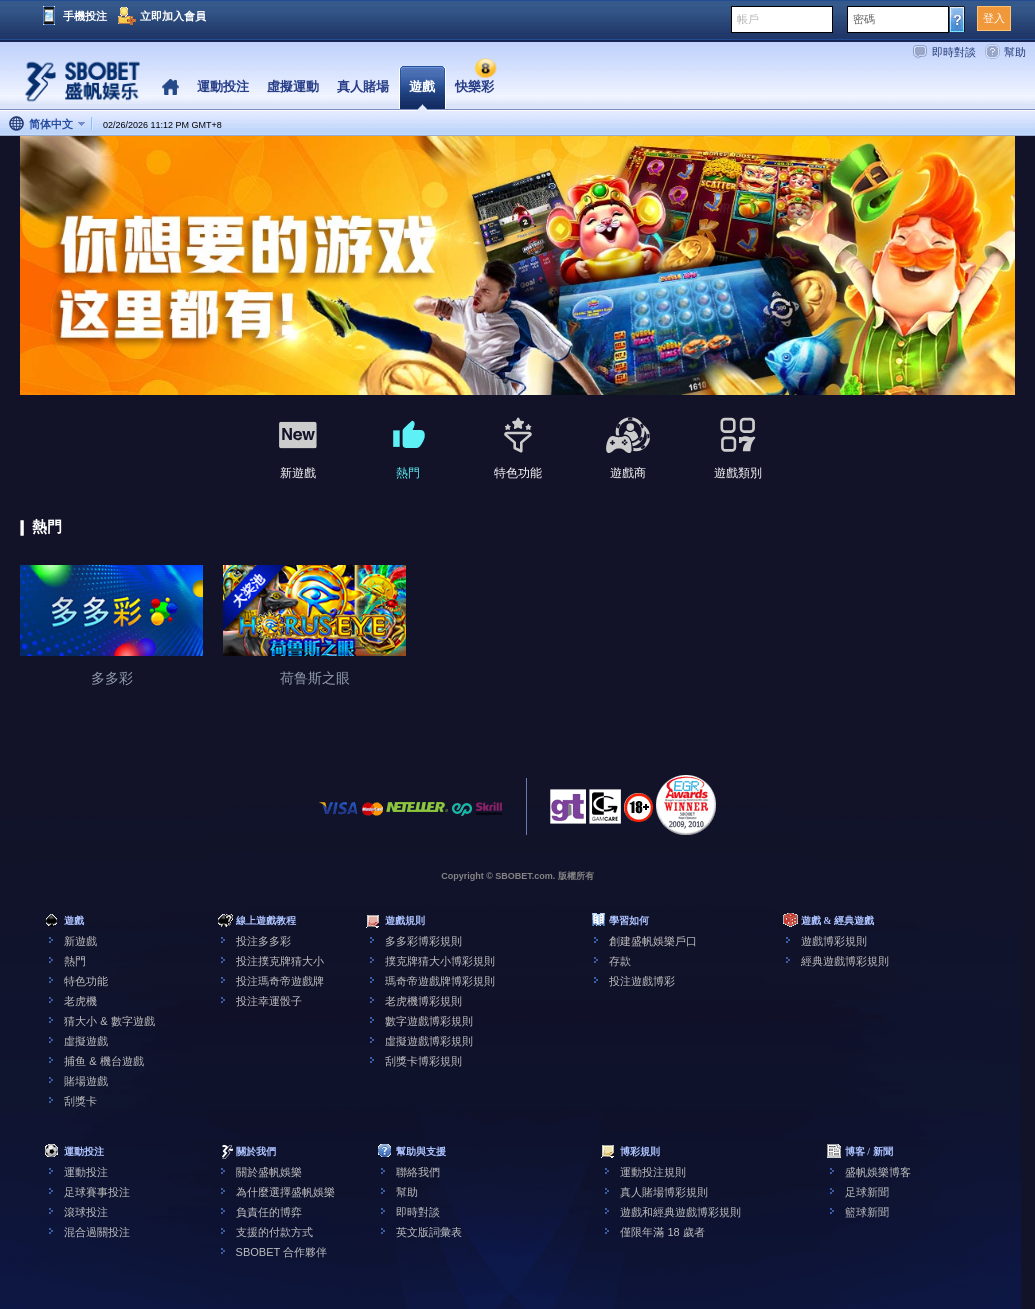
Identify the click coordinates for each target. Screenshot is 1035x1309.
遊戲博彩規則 (834, 941)
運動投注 (86, 1172)
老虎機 (80, 1001)
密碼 (864, 19)
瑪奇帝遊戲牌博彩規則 (440, 981)
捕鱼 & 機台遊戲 (103, 1061)
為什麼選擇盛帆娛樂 (285, 1192)
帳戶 (748, 19)
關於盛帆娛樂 (269, 1172)
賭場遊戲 (86, 1081)
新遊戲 (80, 941)
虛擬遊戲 (86, 1041)
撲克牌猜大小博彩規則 (440, 961)
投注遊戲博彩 (642, 981)
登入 (994, 18)
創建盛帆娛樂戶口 (653, 941)
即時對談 (954, 52)
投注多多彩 (263, 941)
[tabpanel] (517, 266)
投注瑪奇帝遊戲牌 (280, 981)
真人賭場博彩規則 (664, 1192)
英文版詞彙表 (429, 1232)
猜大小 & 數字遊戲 (109, 1021)
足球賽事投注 (97, 1192)
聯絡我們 (418, 1172)
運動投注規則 (653, 1172)
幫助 (1015, 52)
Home (170, 87)
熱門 (75, 961)
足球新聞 (867, 1192)
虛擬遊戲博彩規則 (429, 1041)
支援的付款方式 (274, 1232)
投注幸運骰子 (269, 1001)
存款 (620, 961)
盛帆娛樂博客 (878, 1172)
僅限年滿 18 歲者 (662, 1232)
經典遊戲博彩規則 (845, 961)
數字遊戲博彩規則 (429, 1021)
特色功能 (86, 981)
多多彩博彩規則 (423, 941)
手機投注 (85, 16)
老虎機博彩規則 (423, 1001)
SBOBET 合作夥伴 (281, 1252)
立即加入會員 (173, 16)
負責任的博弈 (269, 1212)
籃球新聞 (867, 1212)
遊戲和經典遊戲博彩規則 (680, 1212)
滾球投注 (86, 1212)
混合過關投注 (97, 1232)
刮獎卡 (80, 1101)
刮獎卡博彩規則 (423, 1061)
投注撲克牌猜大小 (280, 961)
